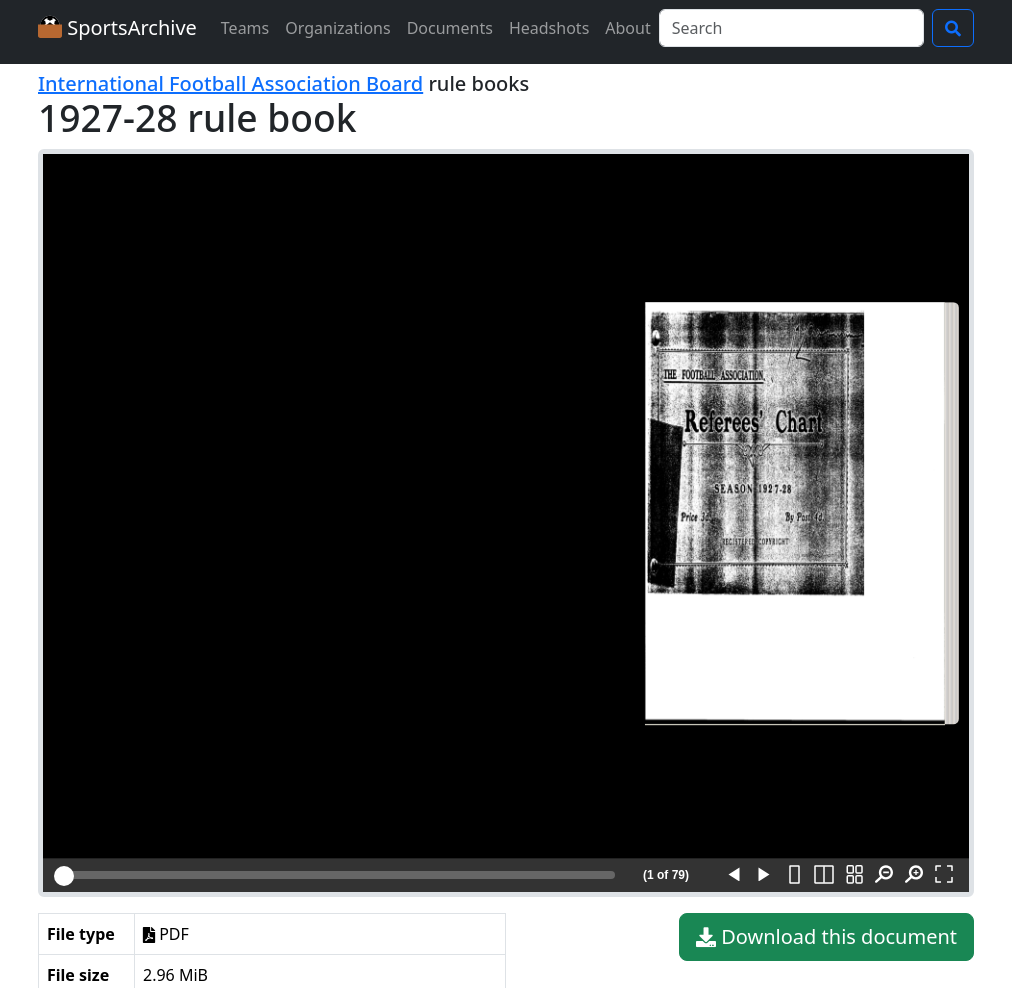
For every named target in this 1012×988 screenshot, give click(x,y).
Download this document (826, 937)
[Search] (791, 28)
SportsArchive (117, 27)
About (627, 28)
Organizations (337, 28)
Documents (450, 28)
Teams (245, 28)
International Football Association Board (230, 83)
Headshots (549, 28)
